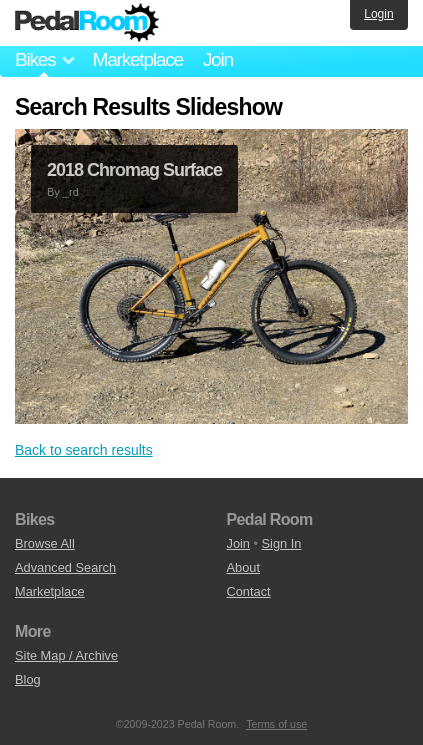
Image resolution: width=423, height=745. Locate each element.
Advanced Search (65, 567)
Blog (28, 679)
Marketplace (137, 59)
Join (218, 59)
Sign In (282, 543)
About (243, 567)
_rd (71, 192)
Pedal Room (87, 23)
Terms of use (276, 724)
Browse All (45, 543)
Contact (249, 591)
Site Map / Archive (66, 655)
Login (378, 14)
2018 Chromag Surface (134, 170)
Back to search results (84, 450)
